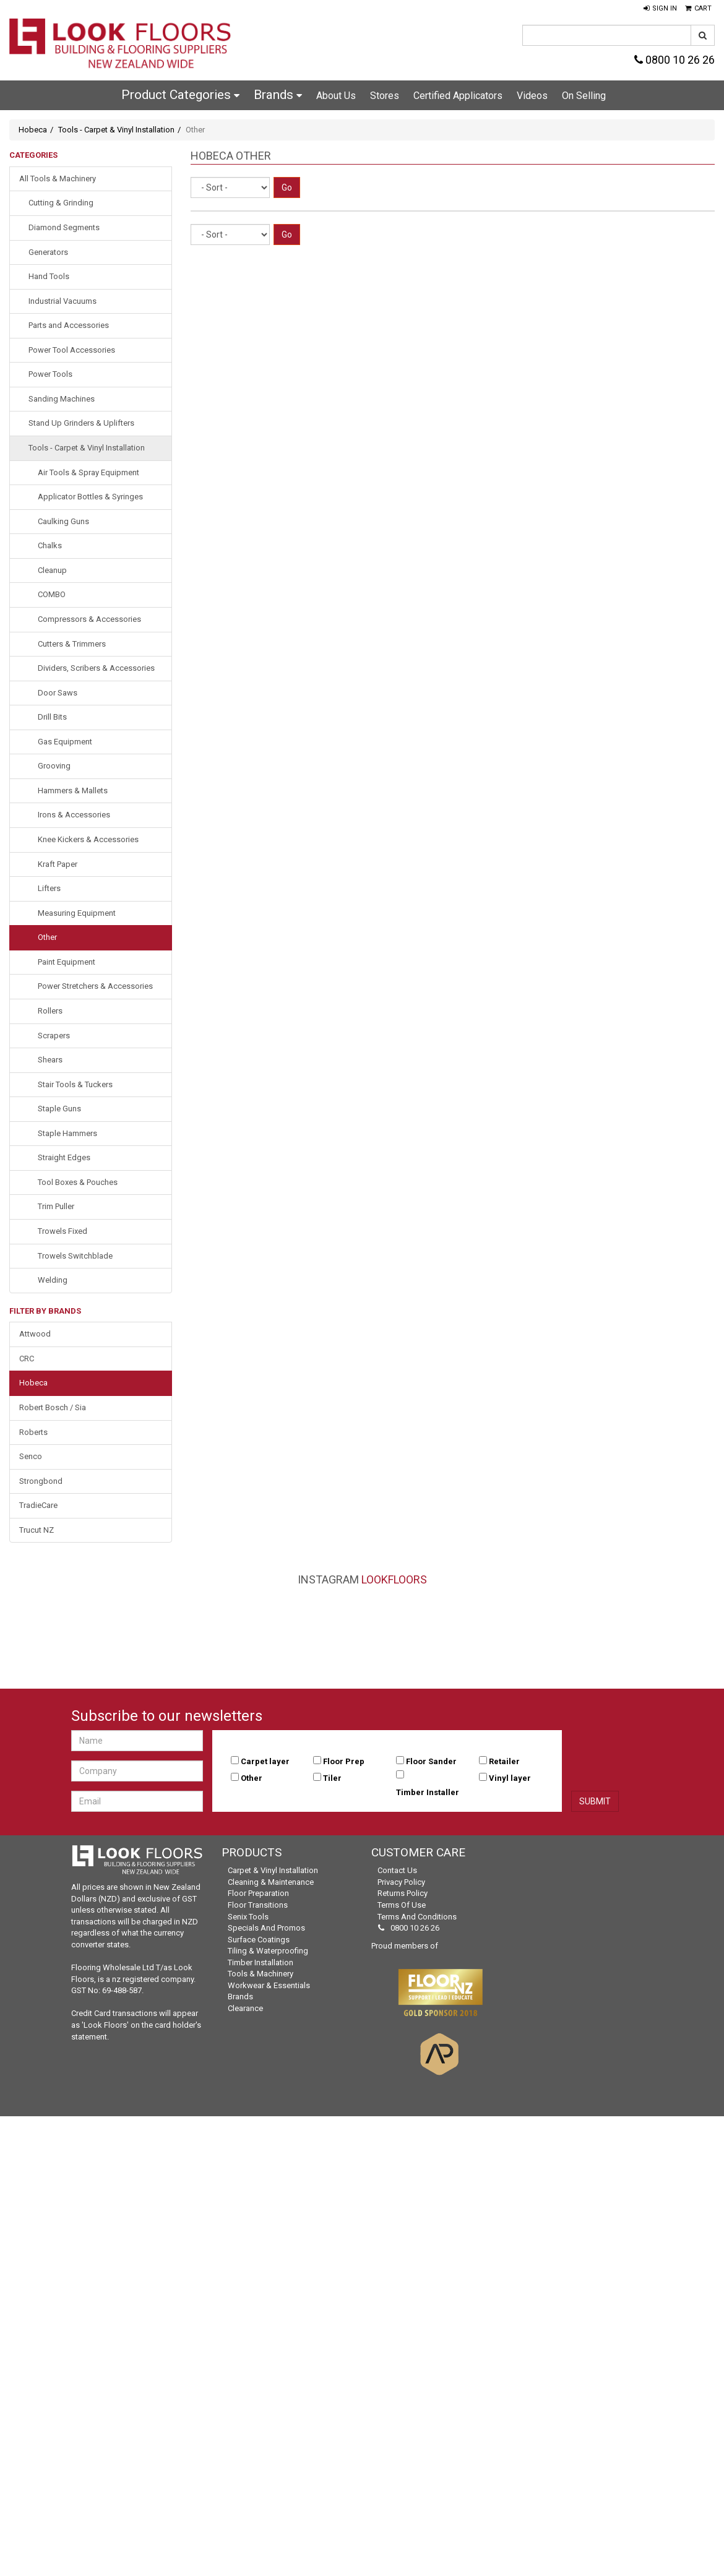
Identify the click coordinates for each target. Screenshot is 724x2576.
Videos (532, 95)
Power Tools (50, 374)
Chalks (50, 545)
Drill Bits (52, 717)
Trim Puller (56, 1206)
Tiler (332, 1778)
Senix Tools (248, 1916)
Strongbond (40, 1481)
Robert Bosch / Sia (52, 1407)
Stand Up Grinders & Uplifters (81, 423)
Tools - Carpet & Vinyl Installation (116, 129)
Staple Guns (59, 1108)
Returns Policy (402, 1893)
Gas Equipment (65, 741)
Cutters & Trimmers (72, 643)
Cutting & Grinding (60, 202)
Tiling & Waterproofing (268, 1950)
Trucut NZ (36, 1530)
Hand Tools (48, 276)
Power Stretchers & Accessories (95, 986)
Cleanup (52, 570)
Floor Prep (343, 1761)
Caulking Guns (63, 521)
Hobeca (33, 129)
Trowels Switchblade (75, 1255)
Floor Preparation (258, 1893)
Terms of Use (401, 1905)
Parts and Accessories (68, 325)
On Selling (584, 95)
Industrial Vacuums (62, 301)
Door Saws (57, 692)
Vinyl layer (510, 1778)
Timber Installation (260, 1962)
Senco (30, 1456)
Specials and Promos (266, 1927)
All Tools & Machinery (57, 178)
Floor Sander (431, 1761)
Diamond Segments (64, 227)
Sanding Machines (61, 398)
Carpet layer (265, 1761)
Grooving (54, 765)
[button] (660, 8)
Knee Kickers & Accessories (88, 839)
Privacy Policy (401, 1882)
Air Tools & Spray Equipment (88, 472)
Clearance (245, 2008)
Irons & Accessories (74, 814)
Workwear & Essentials (269, 1985)
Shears (50, 1059)
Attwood (35, 1333)
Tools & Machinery (260, 1973)
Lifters (49, 888)
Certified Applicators (457, 95)
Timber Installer (427, 1792)
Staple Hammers (67, 1133)
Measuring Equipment (77, 913)
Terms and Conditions (417, 1916)
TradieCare (38, 1505)
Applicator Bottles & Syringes (90, 496)
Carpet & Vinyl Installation (273, 1870)
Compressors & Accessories (89, 619)
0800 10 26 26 (674, 59)
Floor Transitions (258, 1905)
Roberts (33, 1432)
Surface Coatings (259, 1939)
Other (47, 937)
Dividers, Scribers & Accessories (96, 668)
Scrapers (54, 1035)
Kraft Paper (57, 864)
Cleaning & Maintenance (271, 1882)
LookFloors (394, 1579)
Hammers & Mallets (73, 790)
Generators (48, 252)
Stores (384, 95)
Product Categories (180, 94)
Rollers (50, 1010)
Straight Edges (64, 1157)
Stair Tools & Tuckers (75, 1084)
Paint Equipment (66, 962)
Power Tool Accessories (71, 350)
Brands (278, 94)
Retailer (504, 1761)
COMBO (52, 594)
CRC (26, 1358)
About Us (336, 95)
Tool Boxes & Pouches (78, 1182)
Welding (52, 1280)
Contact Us (397, 1870)
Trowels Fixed (62, 1231)
